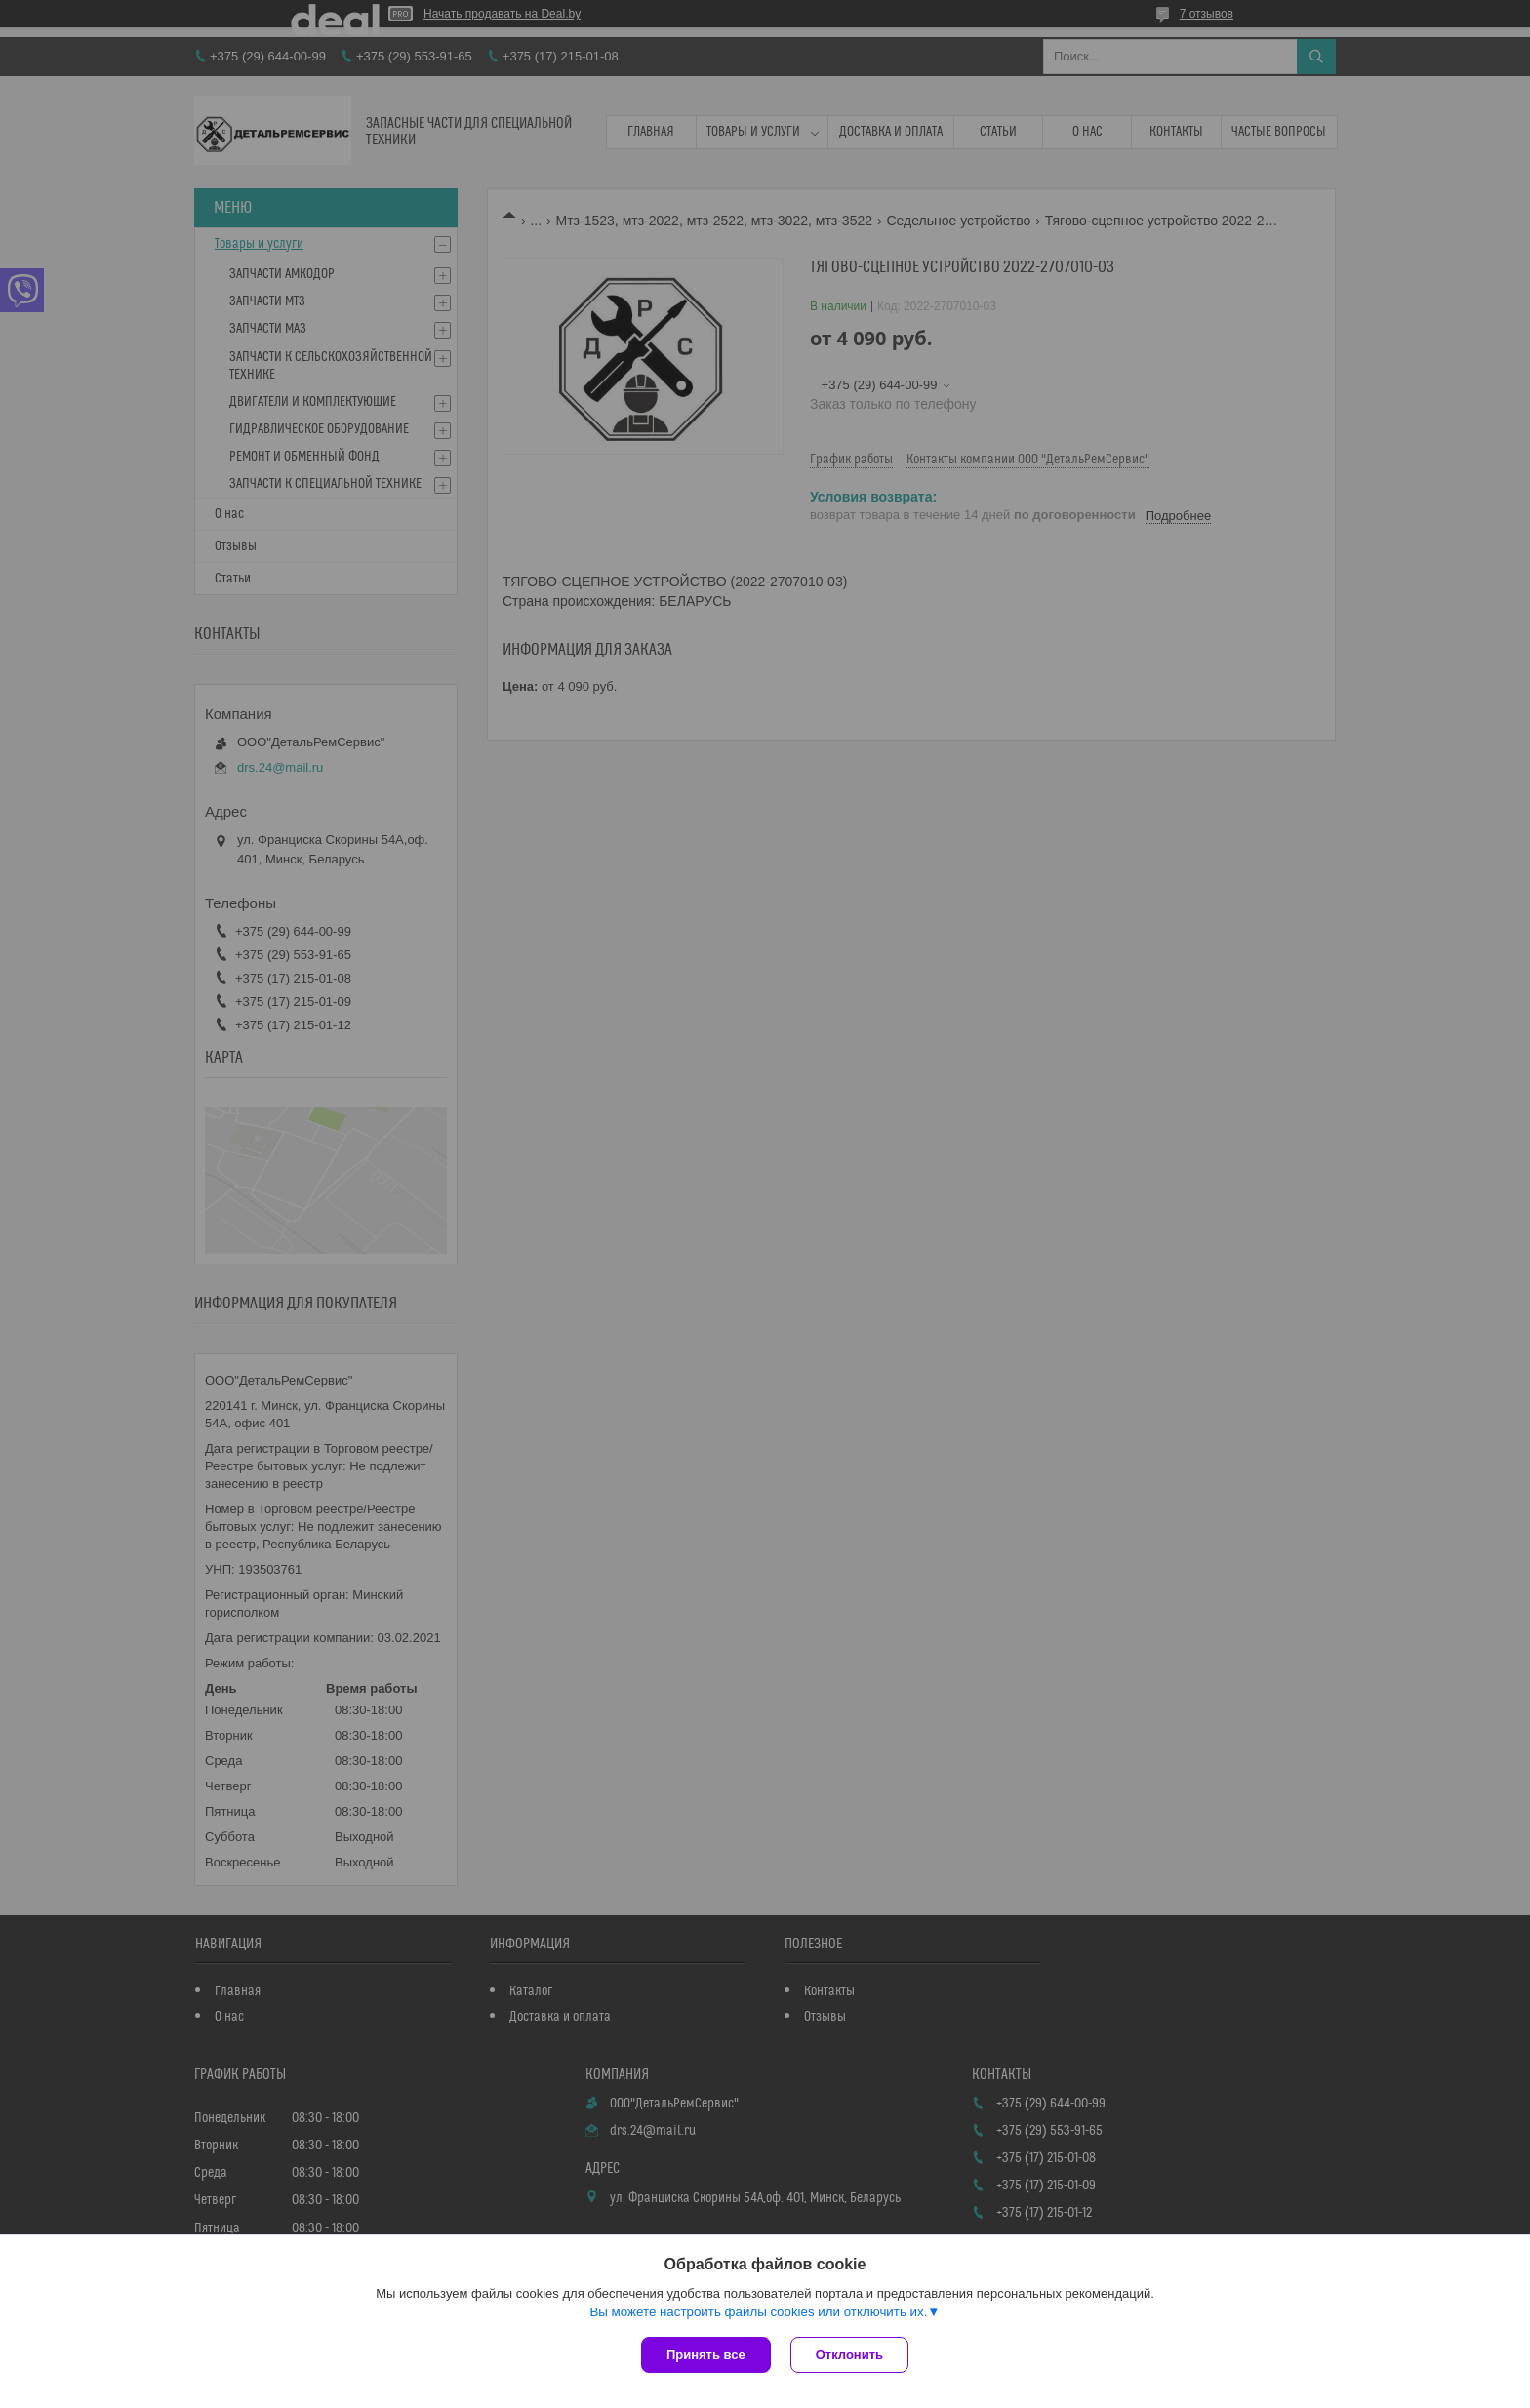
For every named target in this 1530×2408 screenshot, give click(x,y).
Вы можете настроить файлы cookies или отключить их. (758, 2312)
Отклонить (849, 2355)
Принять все (705, 2355)
